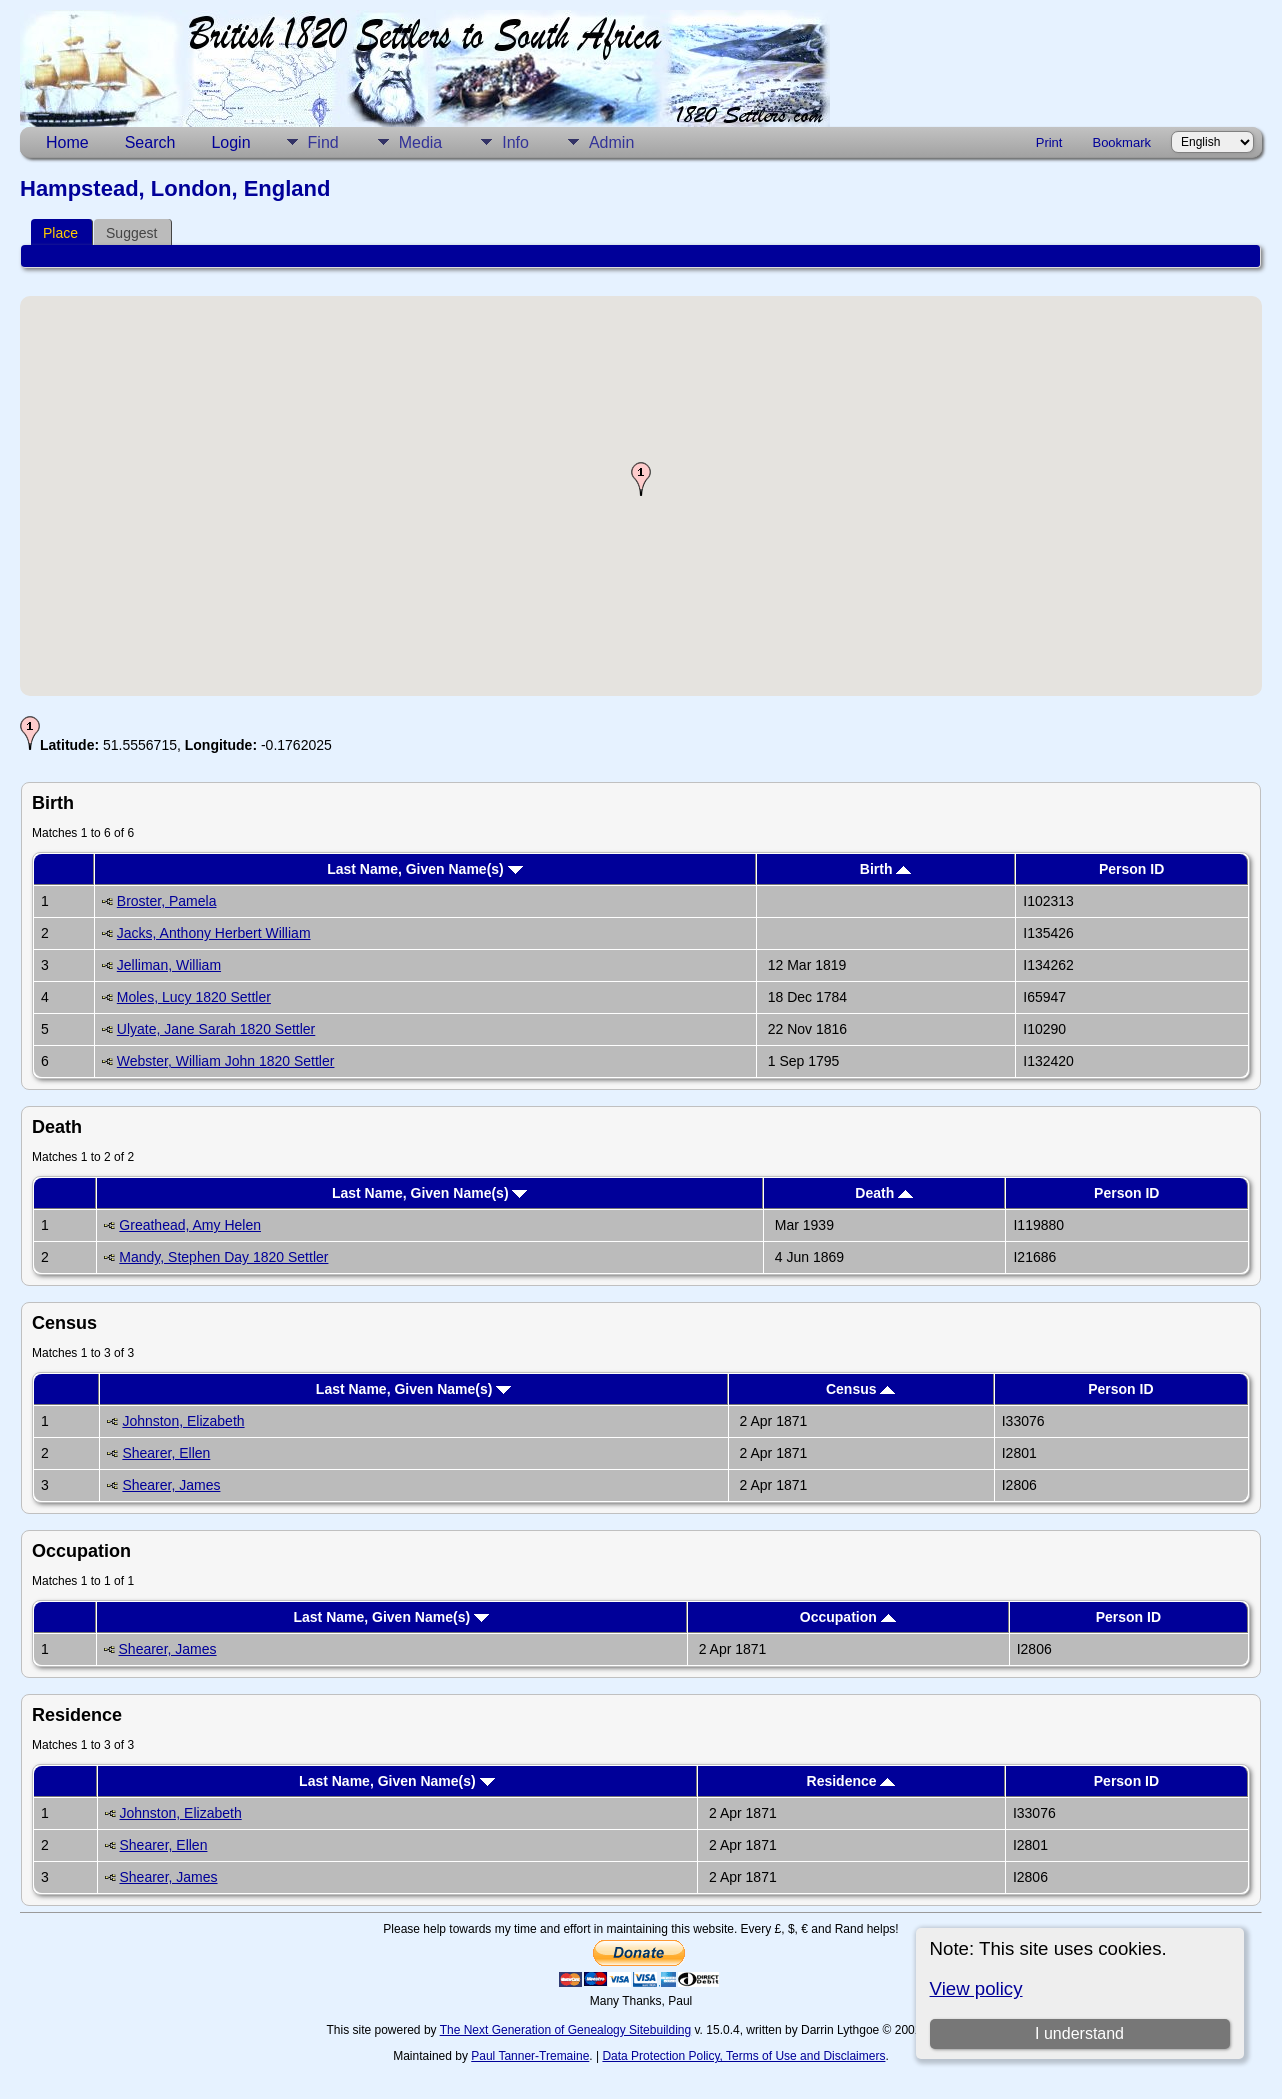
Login (230, 142)
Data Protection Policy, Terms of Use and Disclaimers (743, 2056)
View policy (976, 1988)
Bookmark (1121, 142)
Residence (851, 1781)
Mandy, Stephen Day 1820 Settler (223, 1257)
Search (150, 142)
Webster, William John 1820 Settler (226, 1061)
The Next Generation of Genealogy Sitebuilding (566, 2030)
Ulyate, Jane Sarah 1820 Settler (216, 1029)
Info (515, 142)
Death (884, 1193)
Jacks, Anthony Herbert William (214, 933)
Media (421, 142)
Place (60, 233)
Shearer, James (171, 1485)
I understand (1079, 2033)
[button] (641, 479)
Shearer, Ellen (166, 1453)
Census (860, 1389)
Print (1049, 142)
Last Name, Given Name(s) (425, 869)
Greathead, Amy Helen (190, 1225)
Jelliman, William (169, 965)
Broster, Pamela (167, 901)
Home (67, 142)
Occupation (848, 1617)
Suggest (131, 233)
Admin (611, 142)
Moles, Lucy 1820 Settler (194, 997)
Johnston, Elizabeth (183, 1421)
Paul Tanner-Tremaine (530, 2056)
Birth (886, 869)
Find (323, 142)
